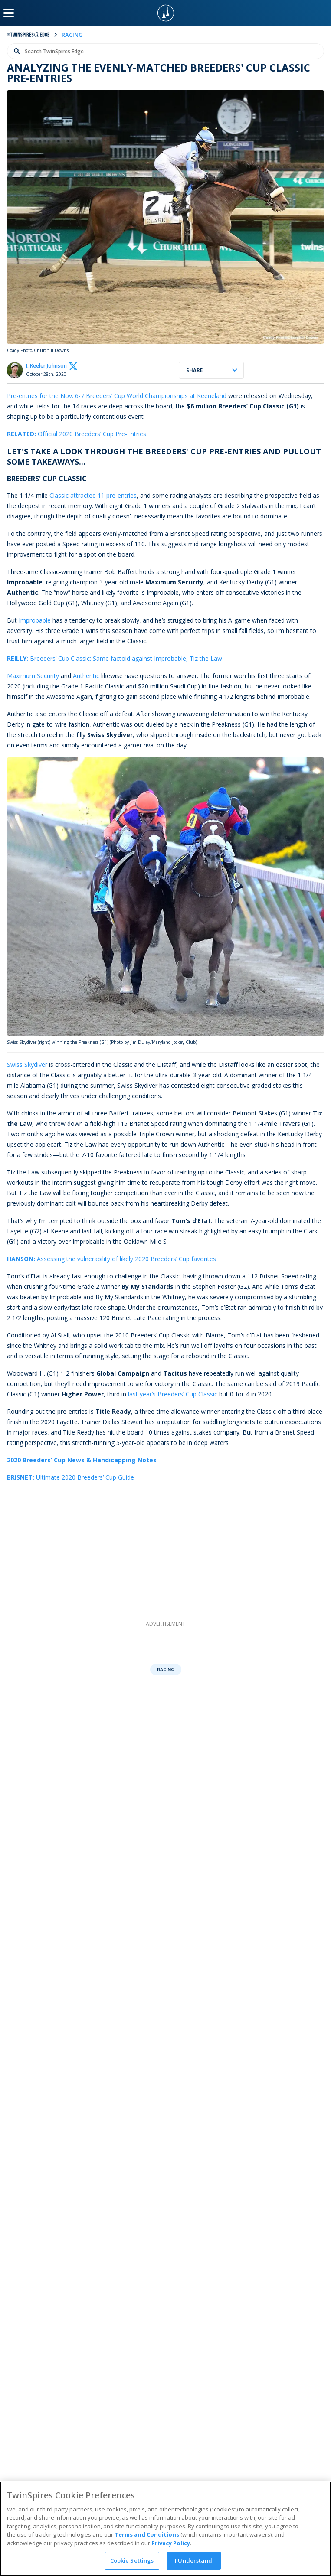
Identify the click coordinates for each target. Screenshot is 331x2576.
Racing (165, 1669)
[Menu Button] (8, 13)
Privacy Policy (170, 2543)
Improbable (35, 620)
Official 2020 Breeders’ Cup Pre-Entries (76, 434)
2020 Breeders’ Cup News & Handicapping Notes (82, 1460)
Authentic (86, 676)
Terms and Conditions (147, 2534)
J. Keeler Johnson (46, 365)
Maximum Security (33, 676)
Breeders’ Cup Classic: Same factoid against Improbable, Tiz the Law (114, 658)
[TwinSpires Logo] (165, 13)
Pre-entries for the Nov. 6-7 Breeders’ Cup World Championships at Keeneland (116, 395)
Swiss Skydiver (27, 1064)
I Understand (193, 2560)
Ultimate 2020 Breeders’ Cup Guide (70, 1477)
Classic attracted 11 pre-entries (93, 495)
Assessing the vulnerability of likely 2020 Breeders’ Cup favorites (111, 1259)
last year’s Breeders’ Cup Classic (172, 1394)
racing (72, 35)
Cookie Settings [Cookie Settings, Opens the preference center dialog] (132, 2560)
